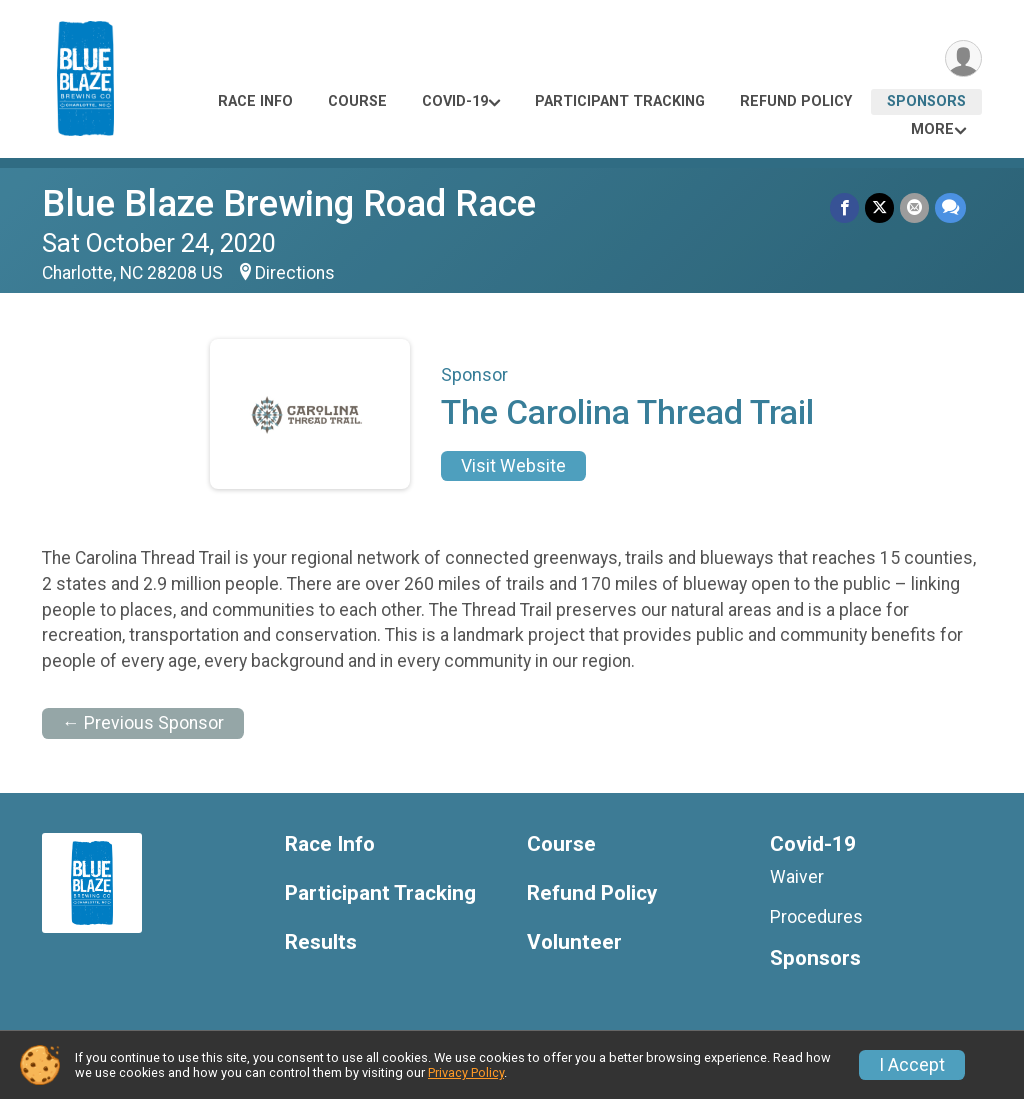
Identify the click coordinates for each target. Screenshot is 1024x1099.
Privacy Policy (466, 1072)
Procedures (816, 917)
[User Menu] (963, 58)
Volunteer (574, 942)
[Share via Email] (914, 207)
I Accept (912, 1065)
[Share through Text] (950, 207)
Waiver (797, 877)
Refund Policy (796, 101)
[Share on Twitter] (879, 207)
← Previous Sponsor (143, 723)
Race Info (255, 101)
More (932, 129)
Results (321, 942)
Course (357, 101)
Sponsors (926, 101)
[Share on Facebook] (844, 207)
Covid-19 (455, 101)
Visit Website (513, 466)
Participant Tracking (620, 101)
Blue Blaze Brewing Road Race (289, 203)
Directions (295, 273)
